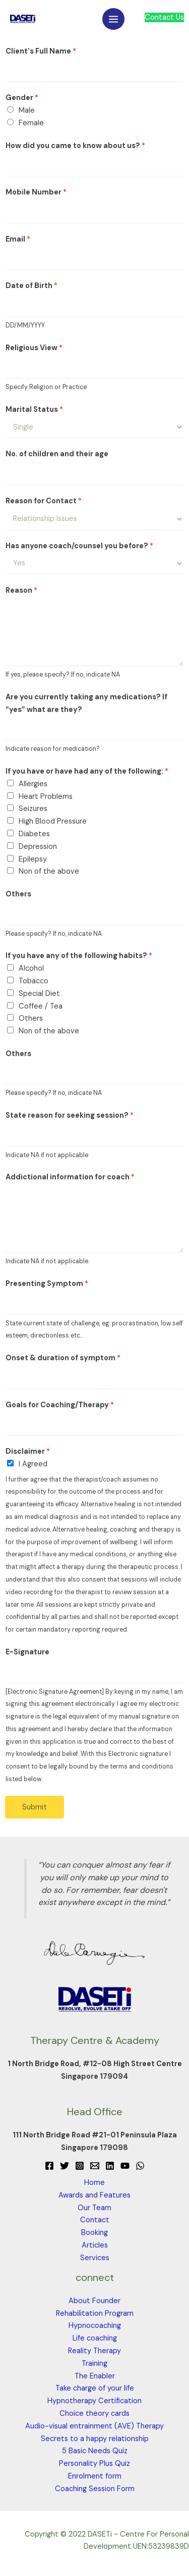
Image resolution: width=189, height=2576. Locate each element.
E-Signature (27, 1652)
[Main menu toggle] (113, 19)
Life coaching (95, 2338)
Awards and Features (94, 2195)
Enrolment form (94, 2476)
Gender (22, 98)
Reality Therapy (94, 2351)
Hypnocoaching (95, 2325)
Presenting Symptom (47, 1284)
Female (31, 123)
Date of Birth (31, 286)
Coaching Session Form (95, 2489)
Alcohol (31, 968)
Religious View (34, 348)
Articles (95, 2245)
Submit (34, 1807)
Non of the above (49, 871)
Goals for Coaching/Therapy (60, 1405)
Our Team (94, 2208)
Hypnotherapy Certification (94, 2401)
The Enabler (95, 2376)
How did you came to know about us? (75, 146)
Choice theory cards (94, 2413)
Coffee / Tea (40, 1006)
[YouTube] (125, 2165)
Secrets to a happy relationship (95, 2439)
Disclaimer (28, 1451)
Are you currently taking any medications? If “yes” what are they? (86, 703)
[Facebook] (49, 2165)
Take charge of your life (94, 2388)
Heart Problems (46, 796)
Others (18, 894)
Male (27, 110)
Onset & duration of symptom (63, 1358)
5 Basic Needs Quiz (95, 2451)
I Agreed (33, 1464)
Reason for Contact (44, 501)
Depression (38, 846)
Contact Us (164, 17)
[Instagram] (79, 2165)
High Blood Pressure (53, 821)
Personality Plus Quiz (94, 2463)
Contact (94, 2220)
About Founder (94, 2301)
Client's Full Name (41, 51)
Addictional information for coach (70, 1177)
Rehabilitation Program (95, 2313)
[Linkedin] (109, 2165)
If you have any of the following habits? (79, 956)
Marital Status (34, 409)
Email (18, 239)
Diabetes (34, 834)
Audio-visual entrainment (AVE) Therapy (94, 2426)
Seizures (33, 809)
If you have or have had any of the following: (87, 771)
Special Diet (39, 993)
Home (94, 2182)
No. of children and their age (57, 454)
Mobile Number (36, 192)
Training (94, 2363)
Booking (94, 2232)
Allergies (33, 784)
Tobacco (33, 981)
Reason (21, 590)
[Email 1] (94, 2165)
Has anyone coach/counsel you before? (79, 546)
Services (94, 2258)
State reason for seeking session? (70, 1115)
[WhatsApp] (140, 2165)
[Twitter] (64, 2165)
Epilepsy (33, 859)
